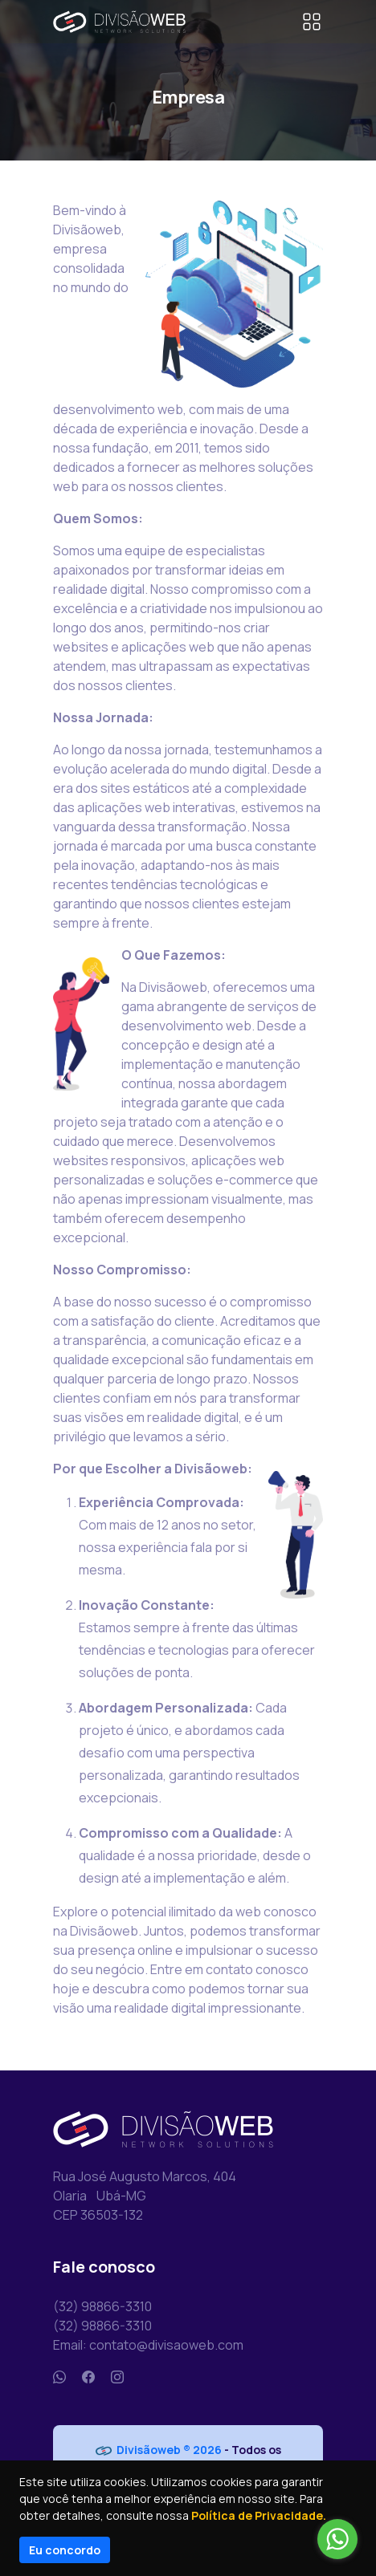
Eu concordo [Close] (64, 2550)
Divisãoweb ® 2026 (159, 2449)
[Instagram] (117, 2377)
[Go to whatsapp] (337, 2539)
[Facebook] (88, 2377)
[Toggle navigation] (311, 21)
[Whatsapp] (59, 2377)
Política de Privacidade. (258, 2515)
